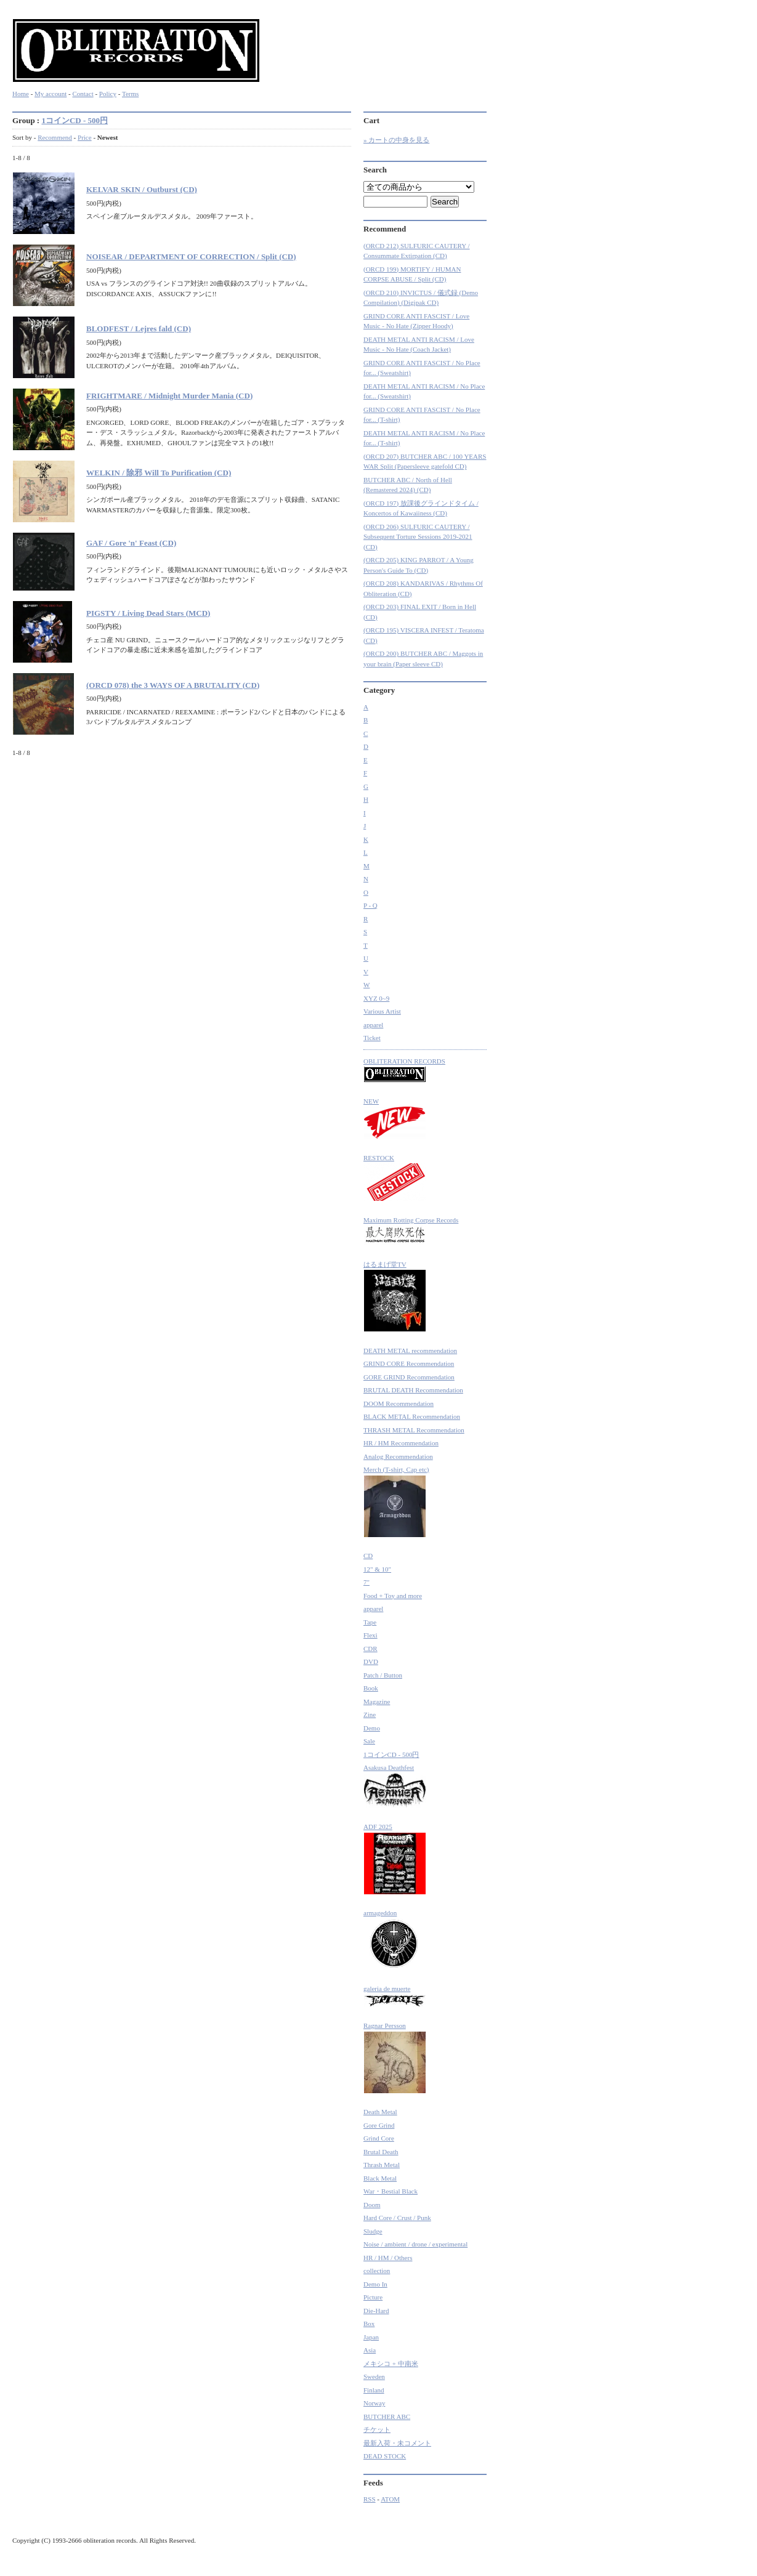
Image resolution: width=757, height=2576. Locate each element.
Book (370, 1688)
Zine (369, 1714)
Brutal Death (381, 2151)
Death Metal (380, 2111)
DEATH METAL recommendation (410, 1350)
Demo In (375, 2284)
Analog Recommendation (398, 1456)
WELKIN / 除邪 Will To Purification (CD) (158, 472)
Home (20, 93)
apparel (373, 1024)
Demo (371, 1728)
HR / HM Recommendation (401, 1443)
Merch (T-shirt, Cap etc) (396, 1502)
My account (50, 93)
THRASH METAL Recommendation (413, 1430)
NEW (394, 1118)
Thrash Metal (381, 2164)
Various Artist (382, 1011)
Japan (371, 2337)
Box (368, 2323)
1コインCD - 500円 (74, 120)
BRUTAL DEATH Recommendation (413, 1390)
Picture (373, 2297)
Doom (372, 2204)
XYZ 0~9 (376, 998)
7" (366, 1582)
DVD (370, 1661)
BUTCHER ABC (386, 2416)
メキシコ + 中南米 (390, 2363)
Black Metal (380, 2178)
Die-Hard (376, 2310)
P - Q (370, 905)
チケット (377, 2429)
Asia (369, 2350)
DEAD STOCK (384, 2456)
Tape (369, 1622)
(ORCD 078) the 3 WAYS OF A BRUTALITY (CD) (172, 685)
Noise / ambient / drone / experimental (415, 2244)
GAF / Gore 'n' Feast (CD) (131, 542)
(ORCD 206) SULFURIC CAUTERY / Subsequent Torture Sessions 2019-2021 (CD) (417, 537)
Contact (82, 93)
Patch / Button (382, 1675)
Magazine (376, 1701)
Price (85, 137)
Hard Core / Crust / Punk (397, 2217)
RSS (369, 2499)
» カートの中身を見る (396, 139)
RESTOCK (394, 1178)
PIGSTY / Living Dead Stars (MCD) (148, 613)
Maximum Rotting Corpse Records (410, 1231)
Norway (374, 2403)
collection (376, 2270)
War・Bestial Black (390, 2191)
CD (368, 1555)
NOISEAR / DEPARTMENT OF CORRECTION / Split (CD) (191, 256)
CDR (370, 1648)
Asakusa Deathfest (394, 1786)
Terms (130, 93)
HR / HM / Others (387, 2257)
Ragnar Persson (394, 2058)
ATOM (390, 2499)
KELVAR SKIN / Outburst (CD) (141, 189)
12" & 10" (377, 1569)
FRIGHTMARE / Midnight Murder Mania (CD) (169, 395)
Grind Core (378, 2138)
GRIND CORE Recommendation (408, 1363)
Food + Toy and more (392, 1595)
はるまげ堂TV (394, 1297)
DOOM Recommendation (398, 1403)
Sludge (373, 2231)
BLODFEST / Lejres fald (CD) (138, 328)
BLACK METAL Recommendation (411, 1416)
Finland (373, 2390)
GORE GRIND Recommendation (409, 1377)
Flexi (370, 1635)
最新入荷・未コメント (397, 2443)
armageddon (392, 1940)
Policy (107, 93)
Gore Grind (378, 2125)
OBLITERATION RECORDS (404, 1070)
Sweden (374, 2376)
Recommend (55, 137)
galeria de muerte (394, 1996)
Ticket (372, 1037)
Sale (369, 1741)
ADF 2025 (394, 1859)
